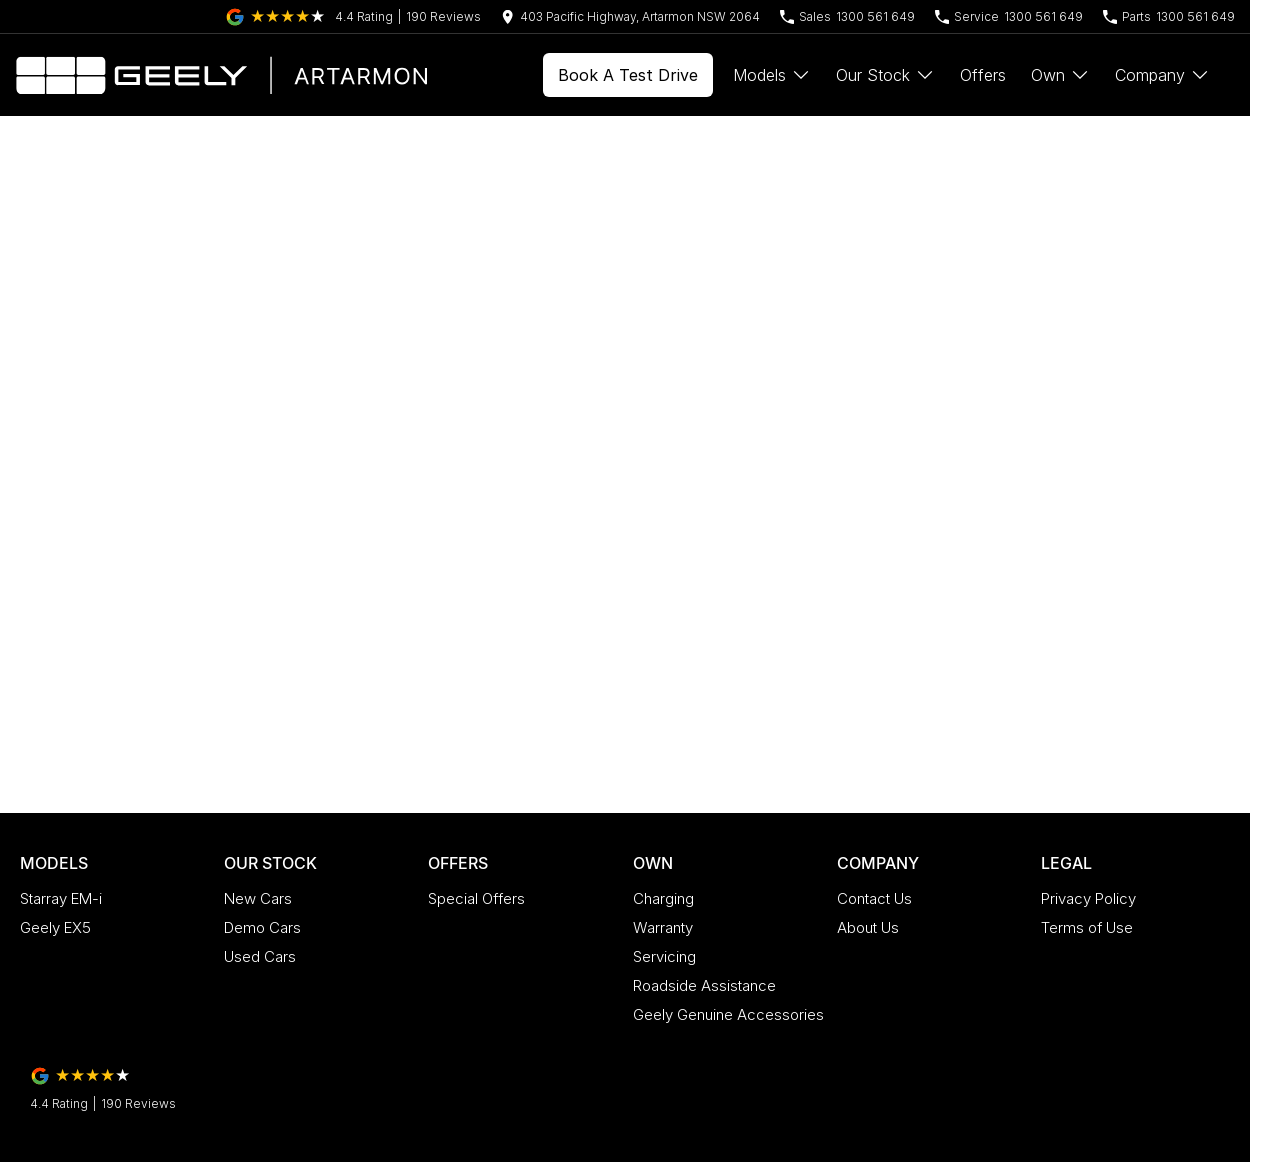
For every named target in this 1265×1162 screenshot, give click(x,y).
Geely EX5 (55, 927)
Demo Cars (262, 927)
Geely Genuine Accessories (728, 1014)
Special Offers (476, 898)
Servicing (664, 956)
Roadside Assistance (704, 985)
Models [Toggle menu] (772, 75)
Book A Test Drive (628, 75)
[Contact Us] (630, 16)
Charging (663, 898)
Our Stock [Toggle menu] (885, 75)
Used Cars (260, 956)
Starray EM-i (61, 898)
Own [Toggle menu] (1060, 75)
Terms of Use (1087, 927)
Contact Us (874, 898)
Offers (983, 75)
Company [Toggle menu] (1162, 75)
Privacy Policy (1088, 898)
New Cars (258, 898)
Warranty (663, 927)
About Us (868, 927)
